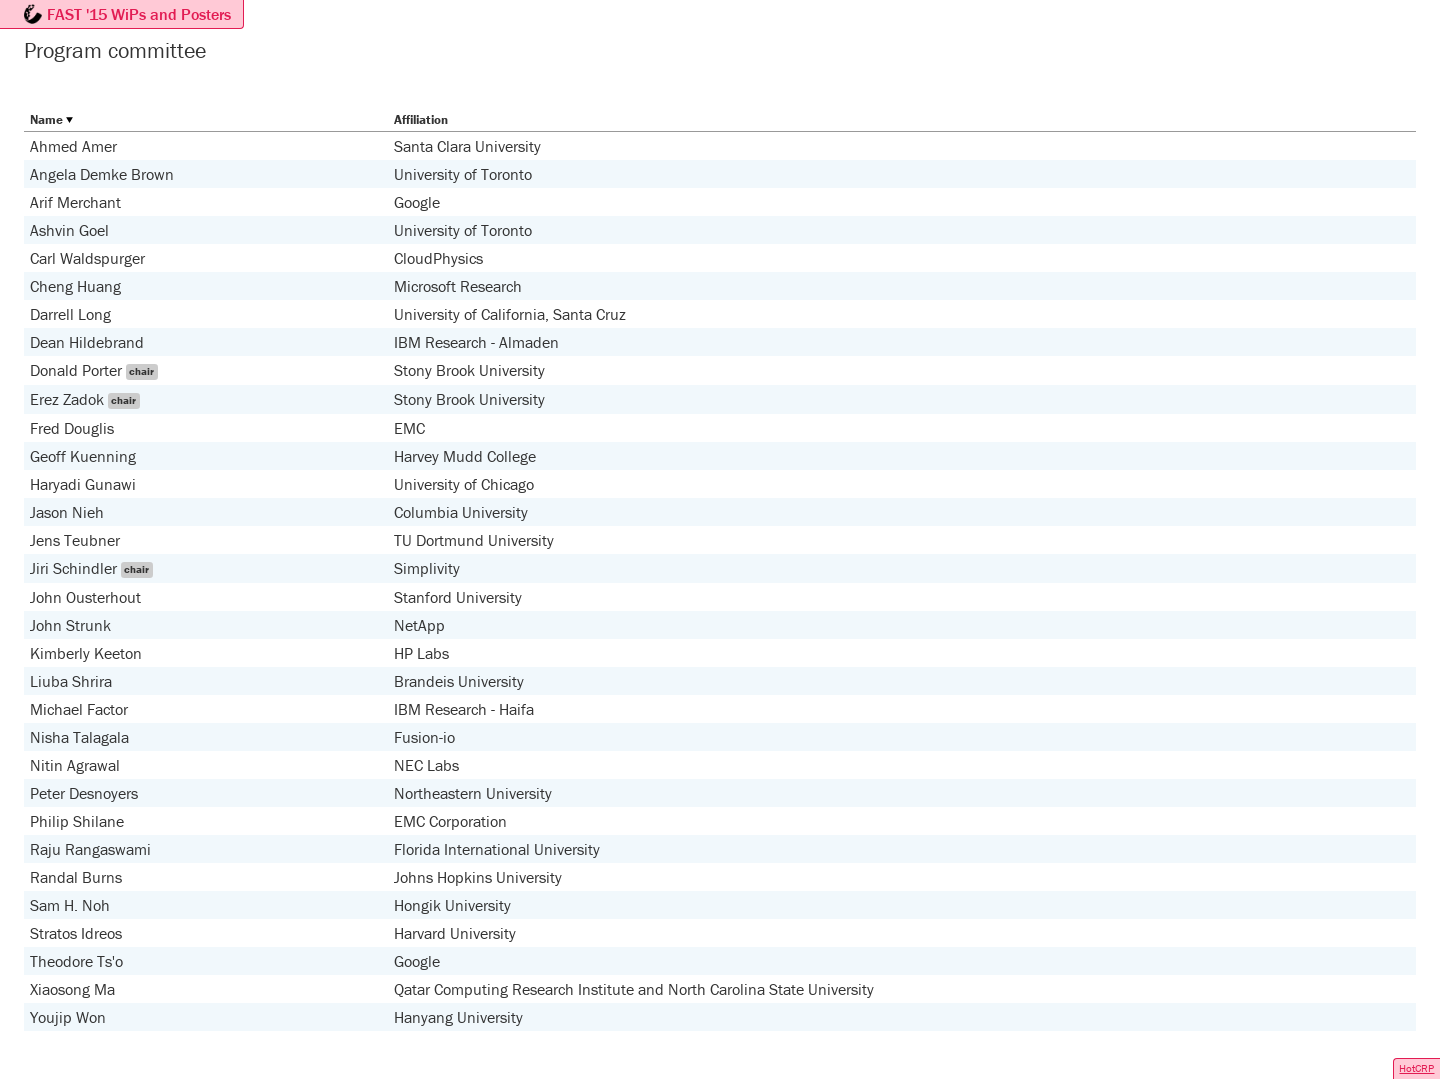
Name (46, 119)
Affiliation (421, 119)
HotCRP (1416, 1068)
